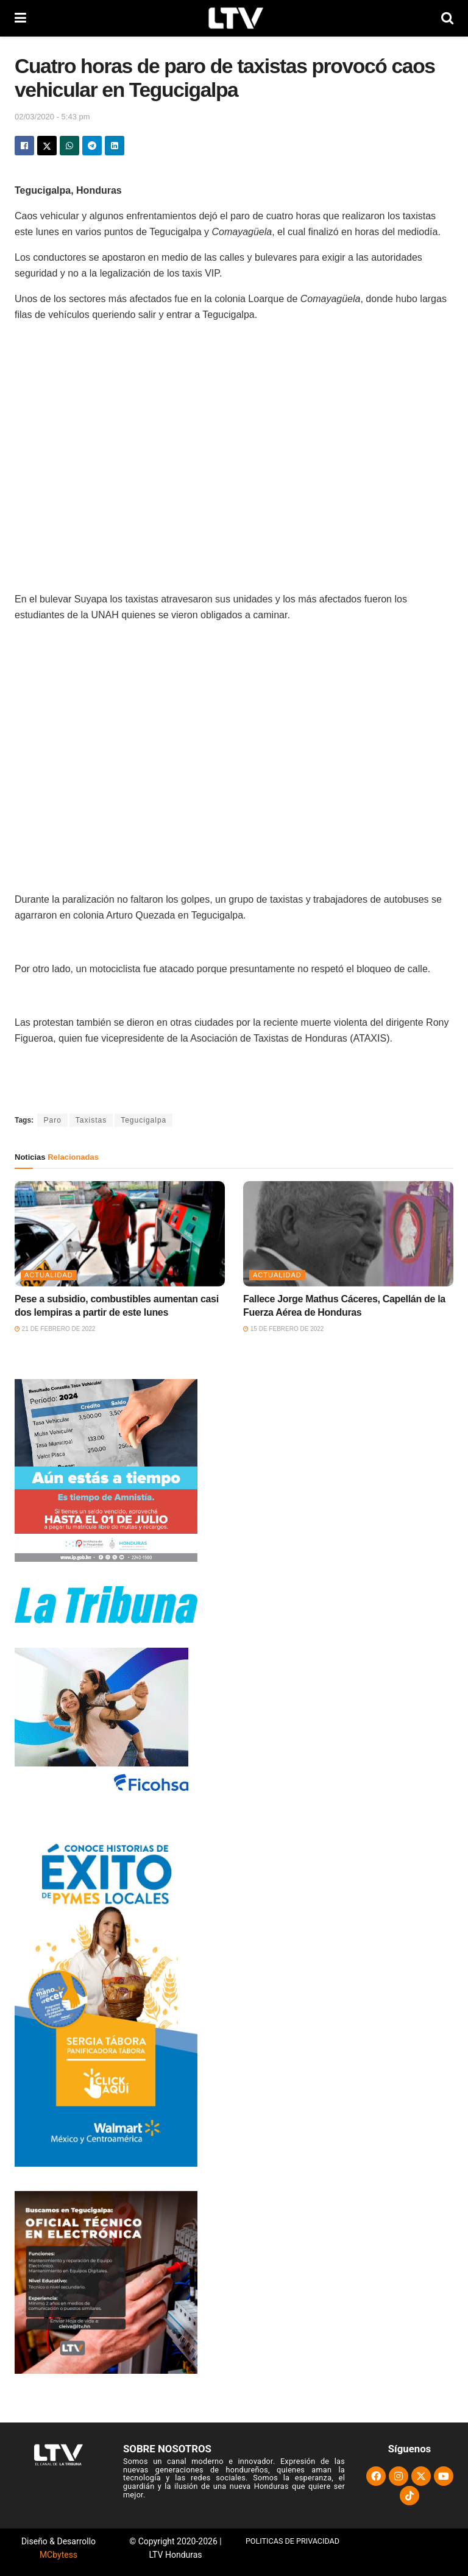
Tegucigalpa (143, 1120)
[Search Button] (447, 18)
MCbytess (58, 2555)
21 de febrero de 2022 (55, 1328)
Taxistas (91, 1120)
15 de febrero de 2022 (283, 1328)
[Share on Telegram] (92, 145)
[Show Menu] (20, 18)
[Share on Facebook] (24, 145)
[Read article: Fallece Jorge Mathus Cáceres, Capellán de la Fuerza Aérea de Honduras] (348, 1233)
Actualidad (48, 1275)
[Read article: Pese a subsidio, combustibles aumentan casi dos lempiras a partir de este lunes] (120, 1233)
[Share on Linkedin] (114, 145)
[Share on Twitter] (47, 145)
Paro (52, 1120)
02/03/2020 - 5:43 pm (52, 116)
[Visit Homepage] (234, 18)
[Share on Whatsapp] (69, 145)
